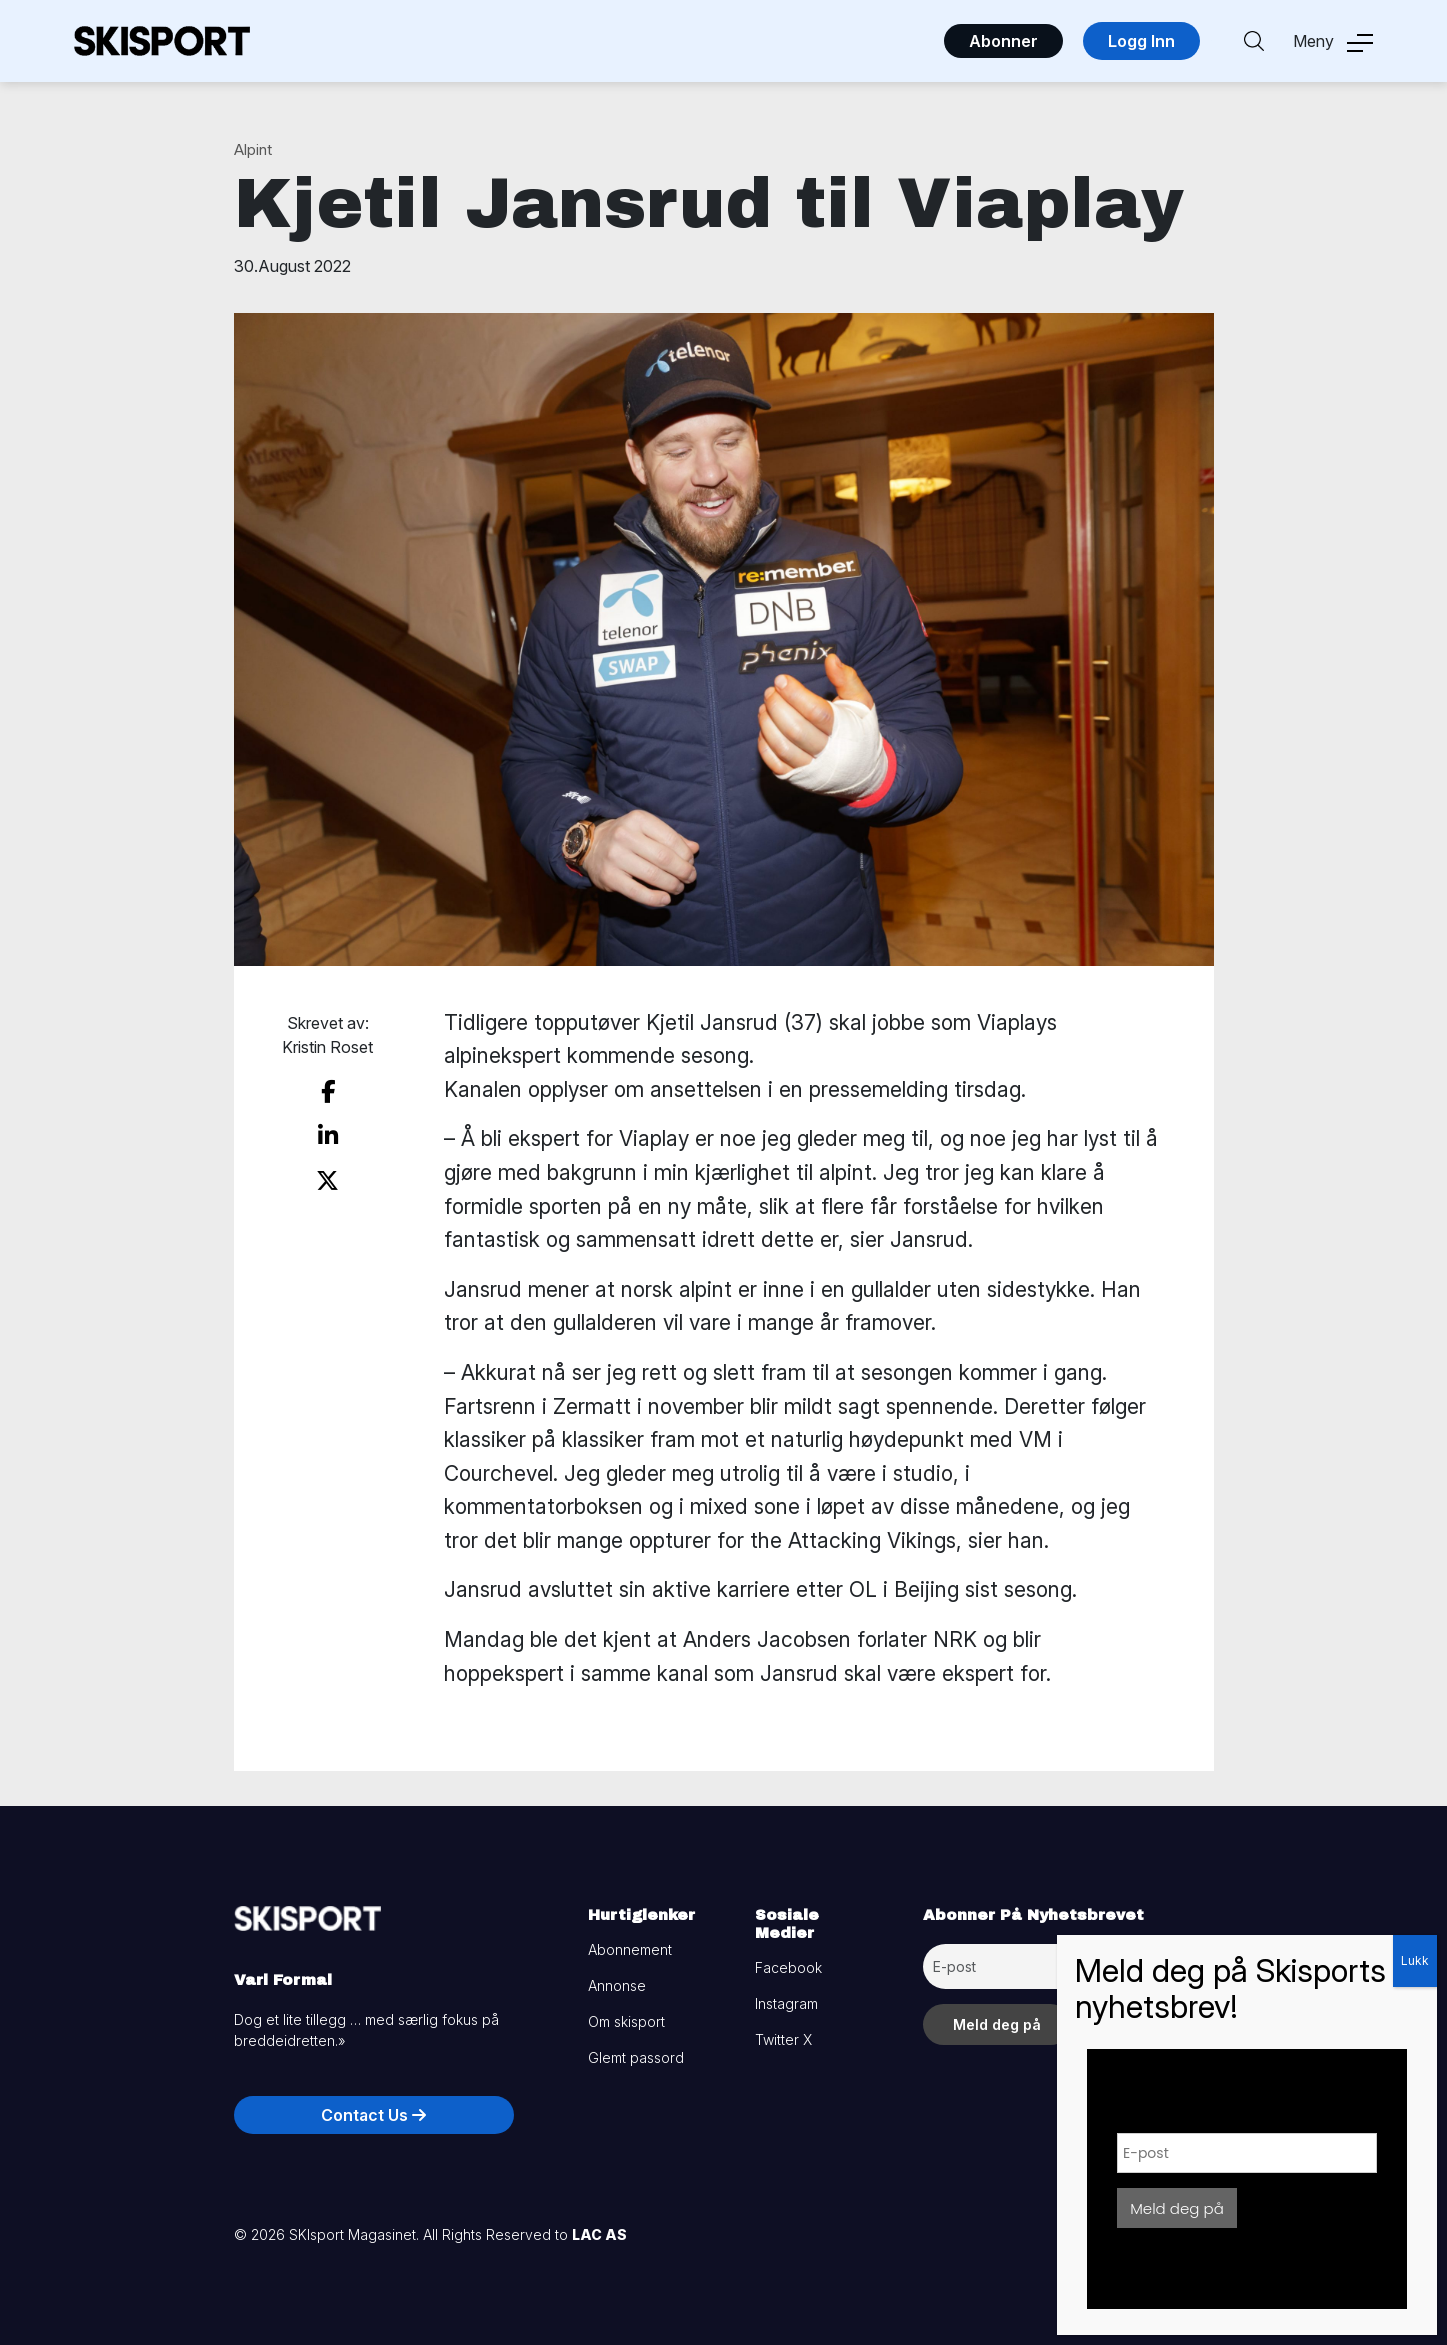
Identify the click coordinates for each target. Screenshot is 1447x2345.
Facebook (788, 1967)
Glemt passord (636, 2057)
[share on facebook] (328, 1092)
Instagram (786, 2003)
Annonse (617, 1985)
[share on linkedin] (328, 1136)
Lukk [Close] (1415, 1960)
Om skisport (626, 2021)
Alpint (253, 149)
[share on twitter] (327, 1181)
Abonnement (630, 1949)
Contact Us (373, 2115)
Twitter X (783, 2039)
